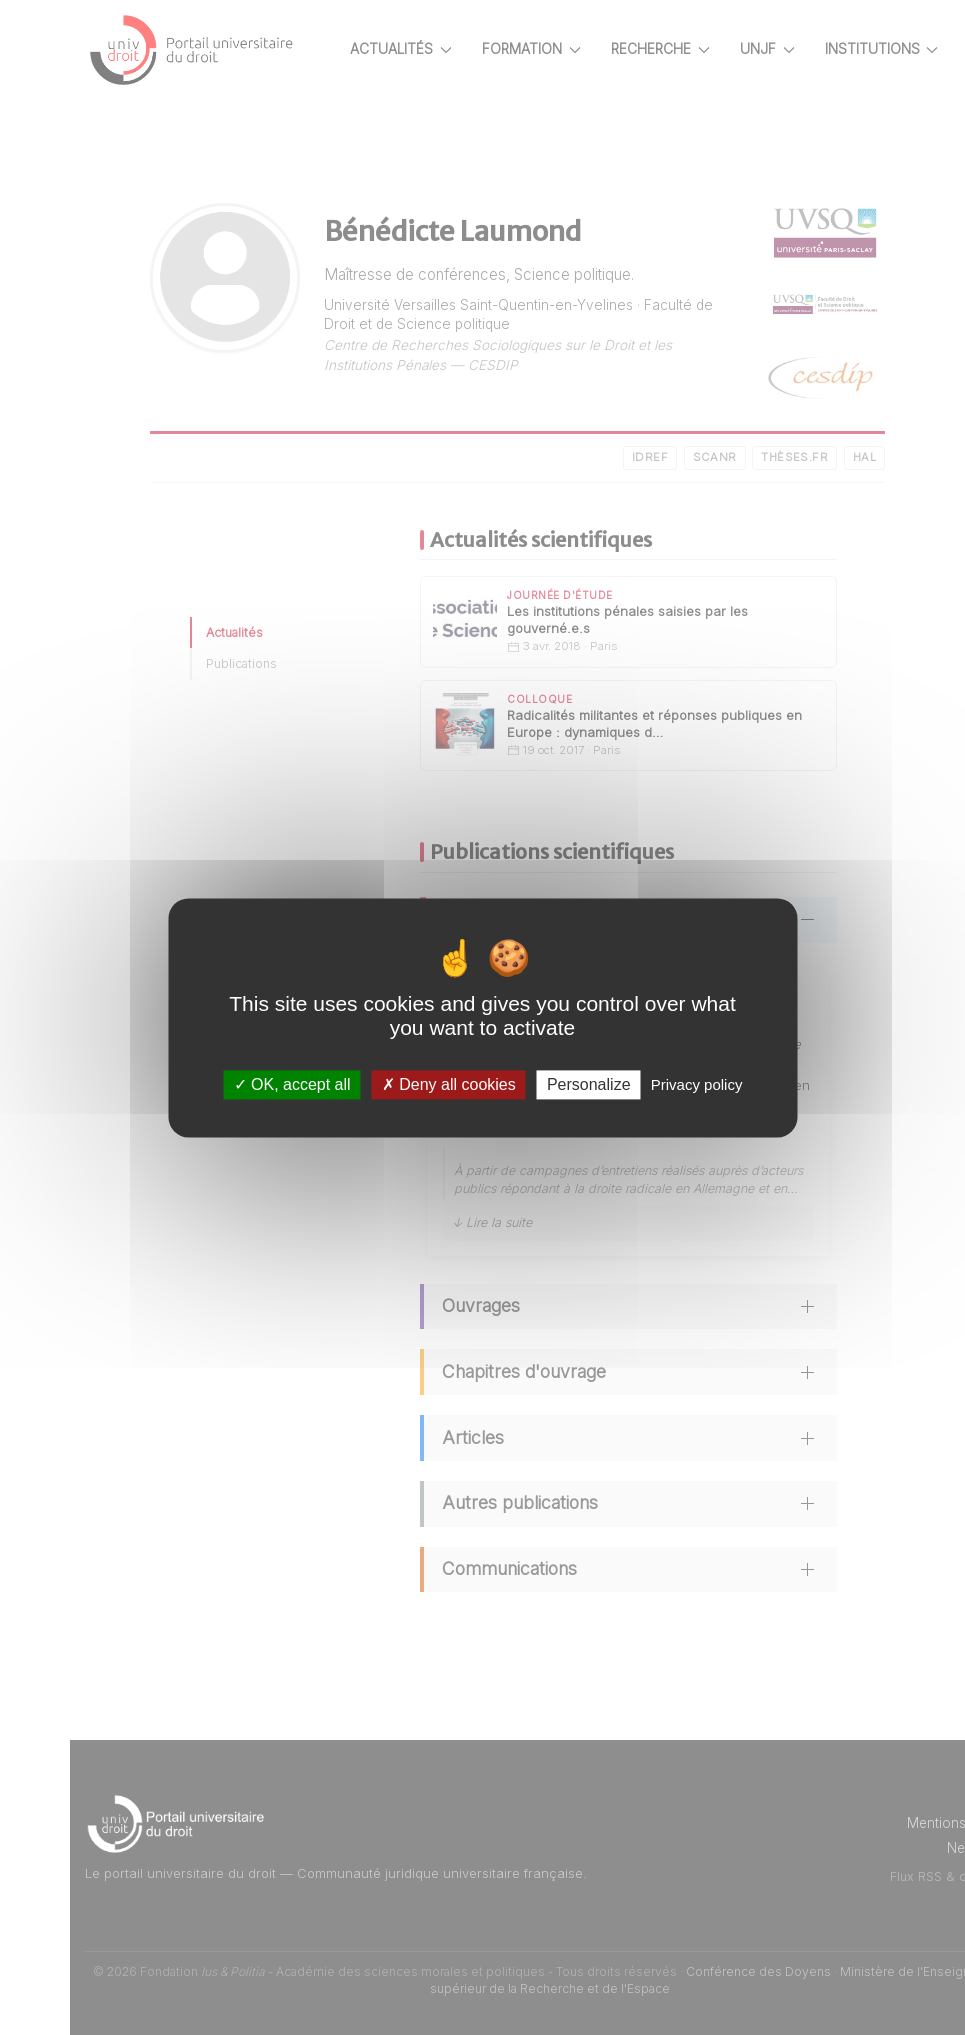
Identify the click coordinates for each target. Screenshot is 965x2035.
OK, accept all (292, 1084)
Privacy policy (697, 1084)
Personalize (589, 1084)
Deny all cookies (449, 1084)
